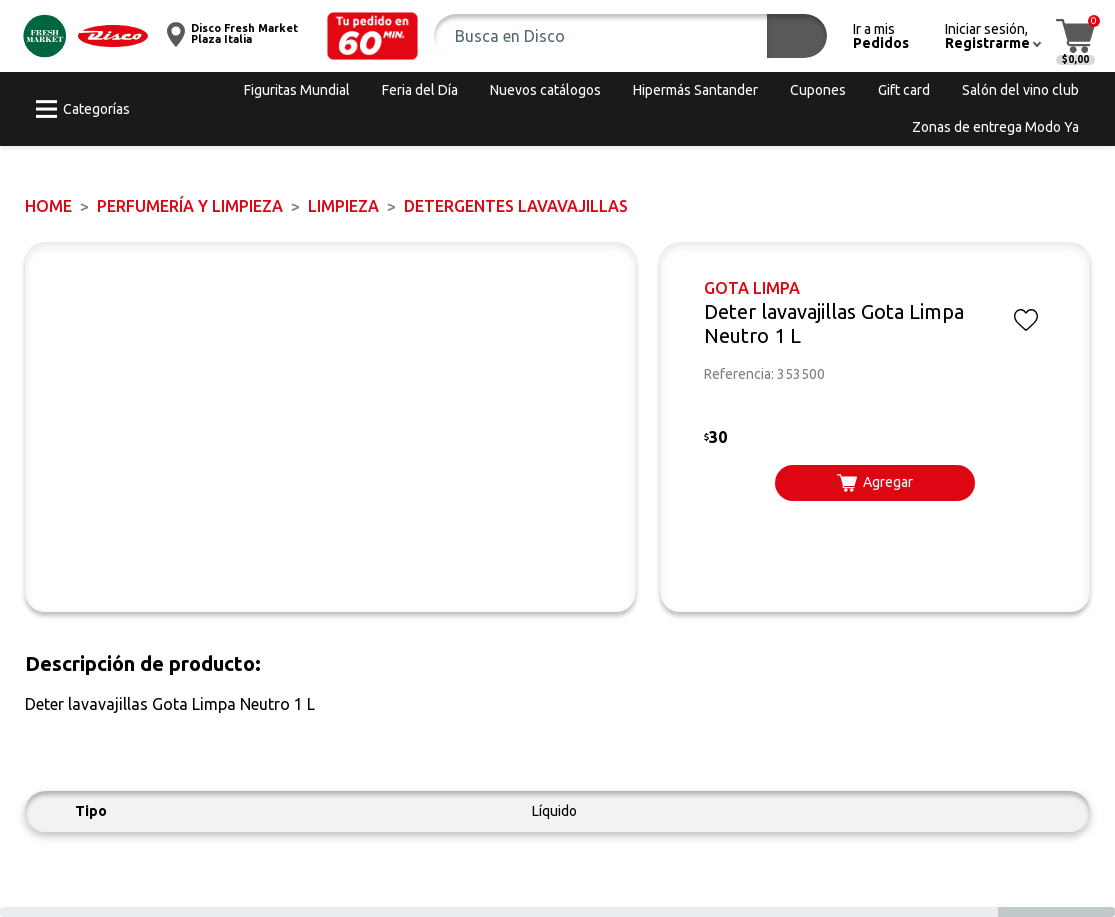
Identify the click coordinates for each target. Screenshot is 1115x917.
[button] (373, 36)
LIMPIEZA (343, 206)
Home (48, 206)
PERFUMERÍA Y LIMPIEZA (190, 206)
